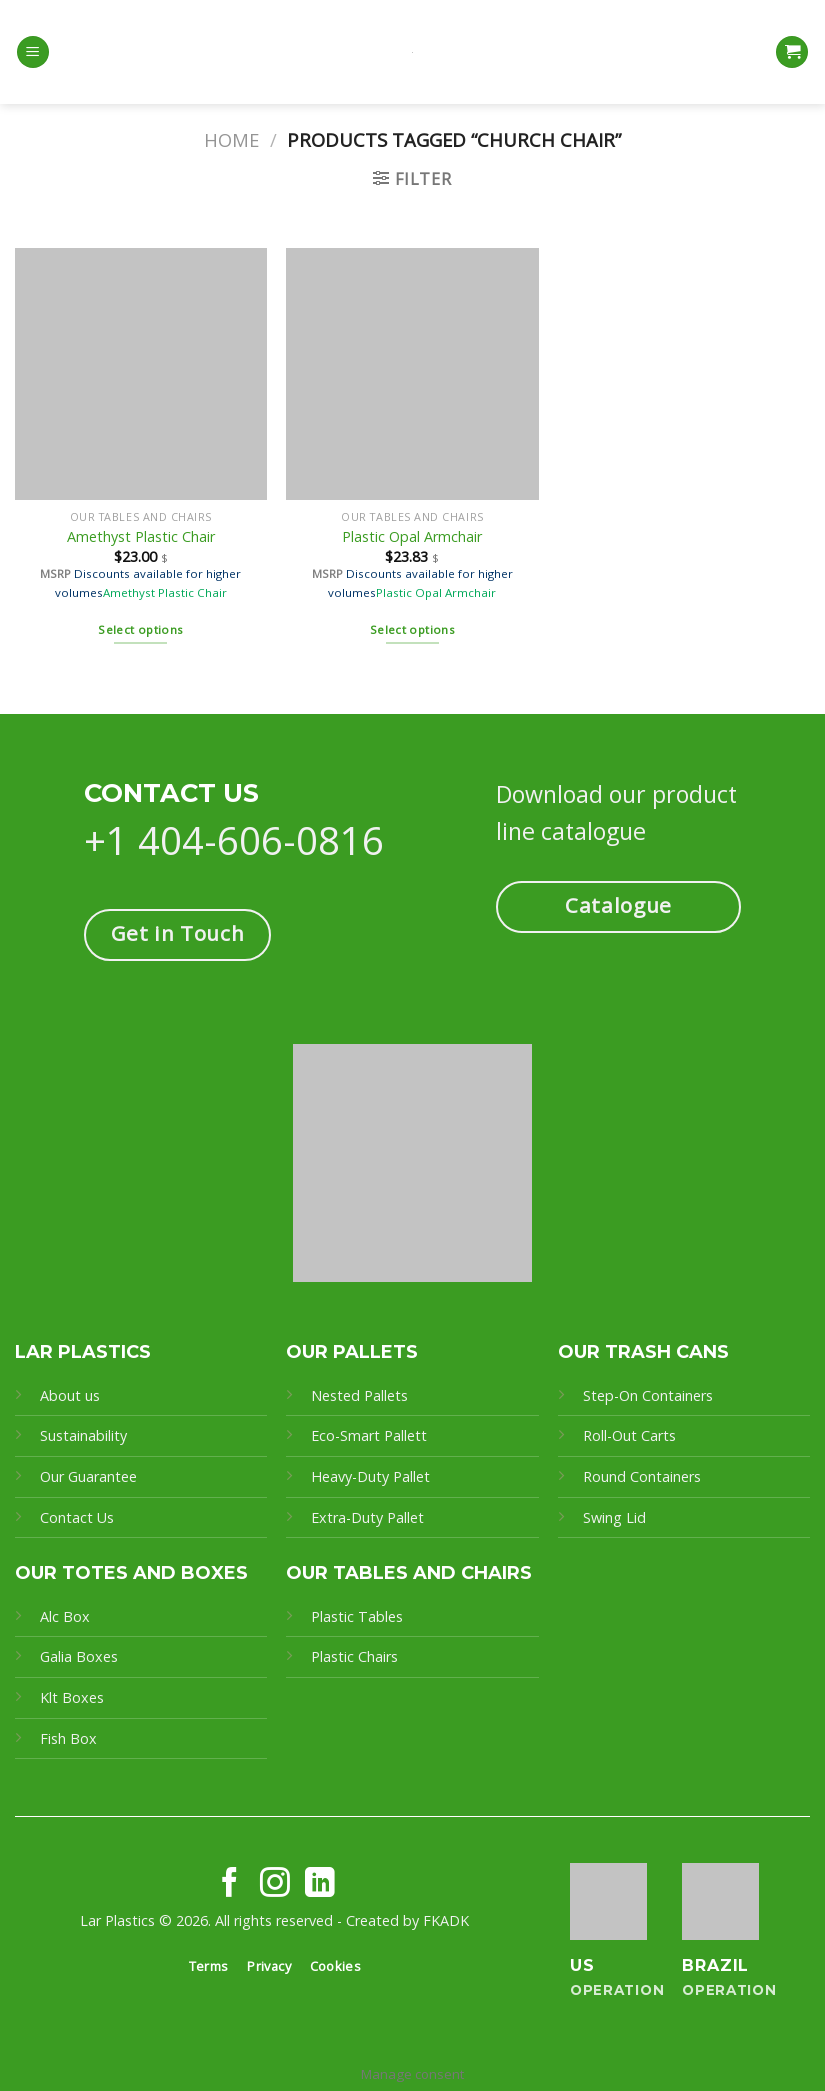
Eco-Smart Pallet (366, 1435)
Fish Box (68, 1738)
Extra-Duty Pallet (367, 1517)
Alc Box (65, 1616)
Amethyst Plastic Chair (141, 537)
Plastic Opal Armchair (412, 537)
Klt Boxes (72, 1697)
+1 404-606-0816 (234, 840)
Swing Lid (614, 1517)
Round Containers (642, 1476)
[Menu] (33, 52)
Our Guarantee (90, 1476)
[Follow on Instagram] (275, 1884)
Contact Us (77, 1517)
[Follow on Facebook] (230, 1884)
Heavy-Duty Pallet (370, 1476)
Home (231, 139)
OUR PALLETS (352, 1352)
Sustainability (83, 1435)
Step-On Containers (648, 1395)
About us (70, 1395)
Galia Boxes (79, 1656)
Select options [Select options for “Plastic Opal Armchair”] (412, 629)
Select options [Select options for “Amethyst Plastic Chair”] (140, 629)
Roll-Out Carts (629, 1435)
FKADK (446, 1920)
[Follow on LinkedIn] (320, 1884)
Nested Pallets (359, 1395)
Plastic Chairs (354, 1656)
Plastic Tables (357, 1616)
